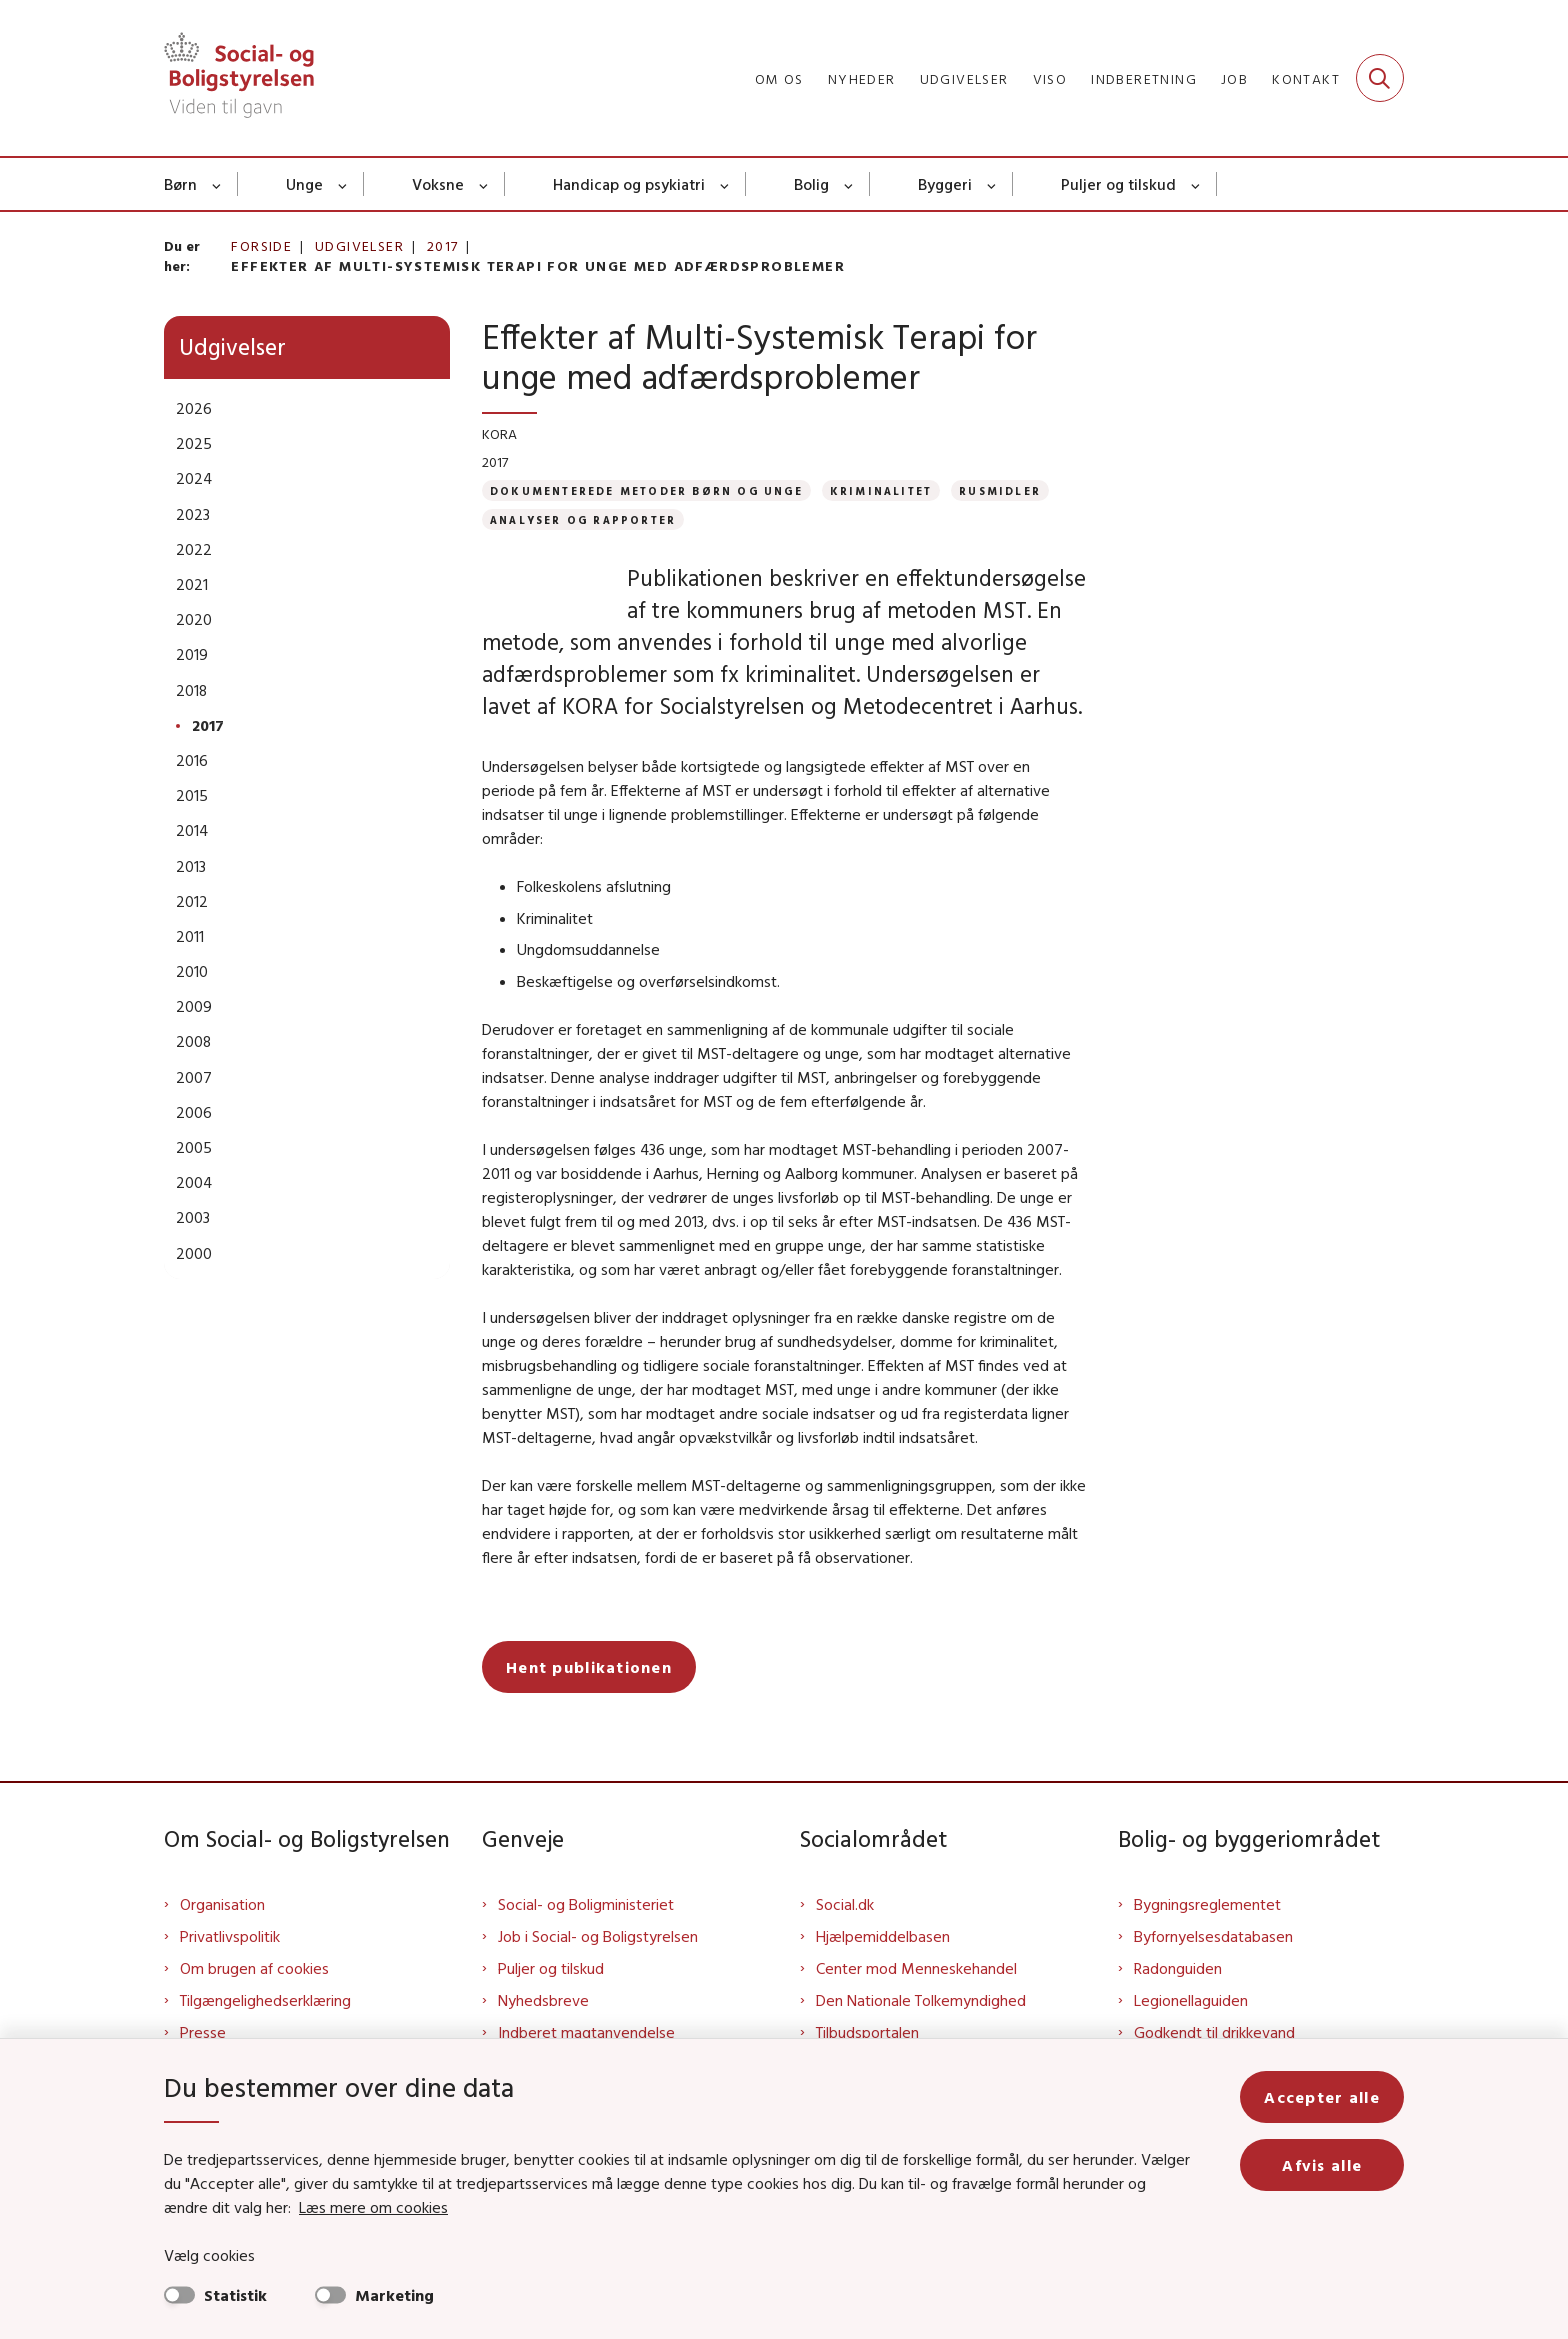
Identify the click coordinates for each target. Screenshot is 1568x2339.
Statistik (235, 2295)
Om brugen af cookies (254, 1968)
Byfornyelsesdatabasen (1213, 1936)
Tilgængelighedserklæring (265, 2000)
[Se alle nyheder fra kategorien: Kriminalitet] (881, 490)
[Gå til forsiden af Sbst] (239, 78)
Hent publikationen (589, 1667)
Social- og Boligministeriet (586, 1904)
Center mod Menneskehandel (916, 1968)
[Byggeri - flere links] (992, 184)
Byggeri (945, 184)
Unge (304, 184)
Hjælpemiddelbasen (883, 1936)
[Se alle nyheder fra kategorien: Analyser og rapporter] (583, 519)
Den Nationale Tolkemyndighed (921, 2000)
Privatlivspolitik (230, 1936)
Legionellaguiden (1191, 2000)
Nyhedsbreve (543, 2000)
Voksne (438, 184)
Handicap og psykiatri (629, 184)
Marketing (394, 2295)
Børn (180, 184)
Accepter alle (1322, 2097)
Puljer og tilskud (1118, 184)
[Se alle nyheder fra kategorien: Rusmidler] (1000, 490)
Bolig (811, 184)
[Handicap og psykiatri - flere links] (725, 184)
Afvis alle (1322, 2165)
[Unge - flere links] (343, 184)
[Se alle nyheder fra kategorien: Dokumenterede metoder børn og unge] (646, 490)
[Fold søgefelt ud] (1380, 78)
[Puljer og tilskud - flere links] (1196, 184)
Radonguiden (1178, 1968)
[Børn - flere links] (217, 184)
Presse (203, 2032)
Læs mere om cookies (373, 2207)
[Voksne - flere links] (484, 184)
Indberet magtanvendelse (586, 2032)
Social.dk (845, 1904)
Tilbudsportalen (867, 2032)
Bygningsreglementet (1207, 1904)
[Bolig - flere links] (849, 184)
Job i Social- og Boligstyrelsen (598, 1936)
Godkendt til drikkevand (1214, 2032)
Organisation (222, 1904)
